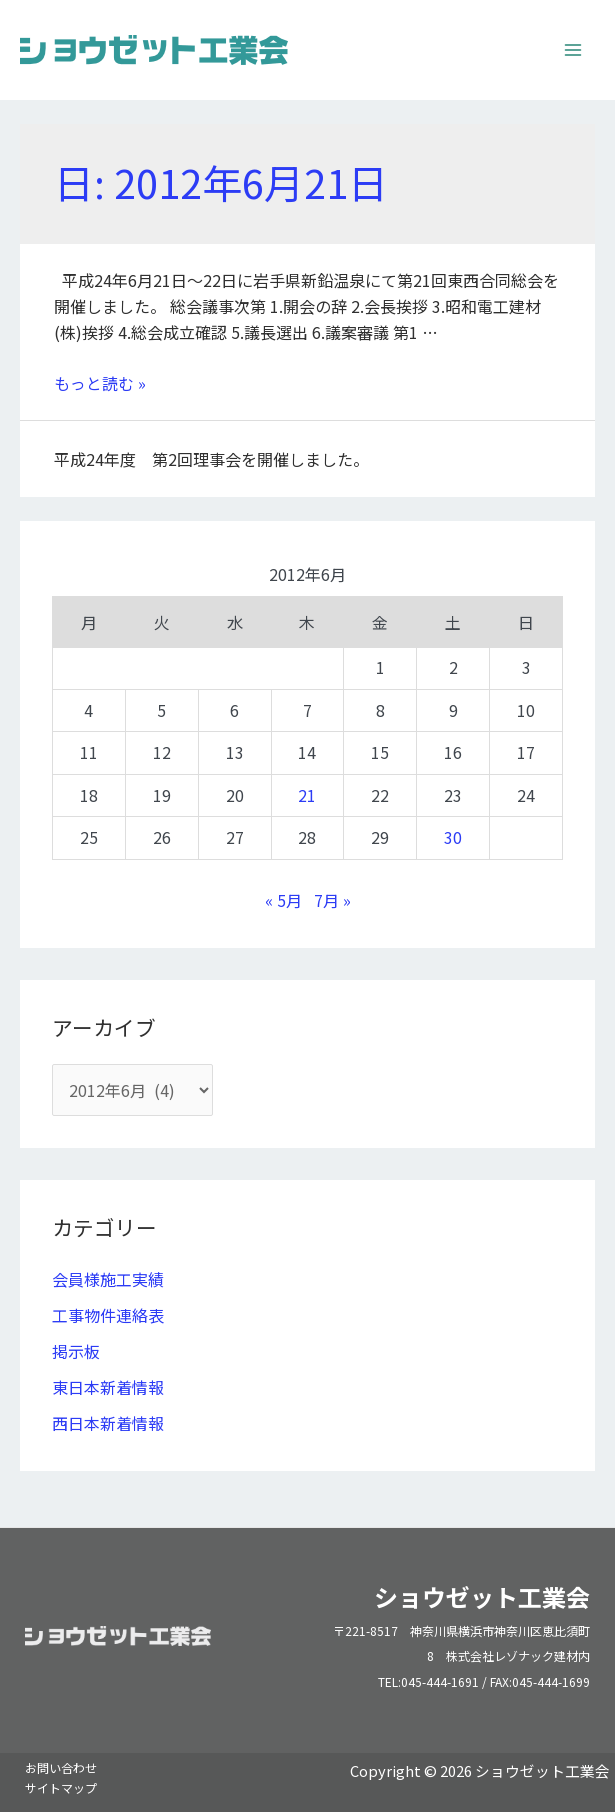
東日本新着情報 (108, 1387)
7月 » (332, 900)
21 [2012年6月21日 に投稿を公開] (307, 795)
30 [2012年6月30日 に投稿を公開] (453, 837)
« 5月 (283, 900)
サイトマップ (61, 1787)
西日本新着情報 (108, 1423)
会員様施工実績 (108, 1279)
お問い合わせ (61, 1767)
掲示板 (76, 1351)
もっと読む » (100, 383)
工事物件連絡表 (108, 1315)
